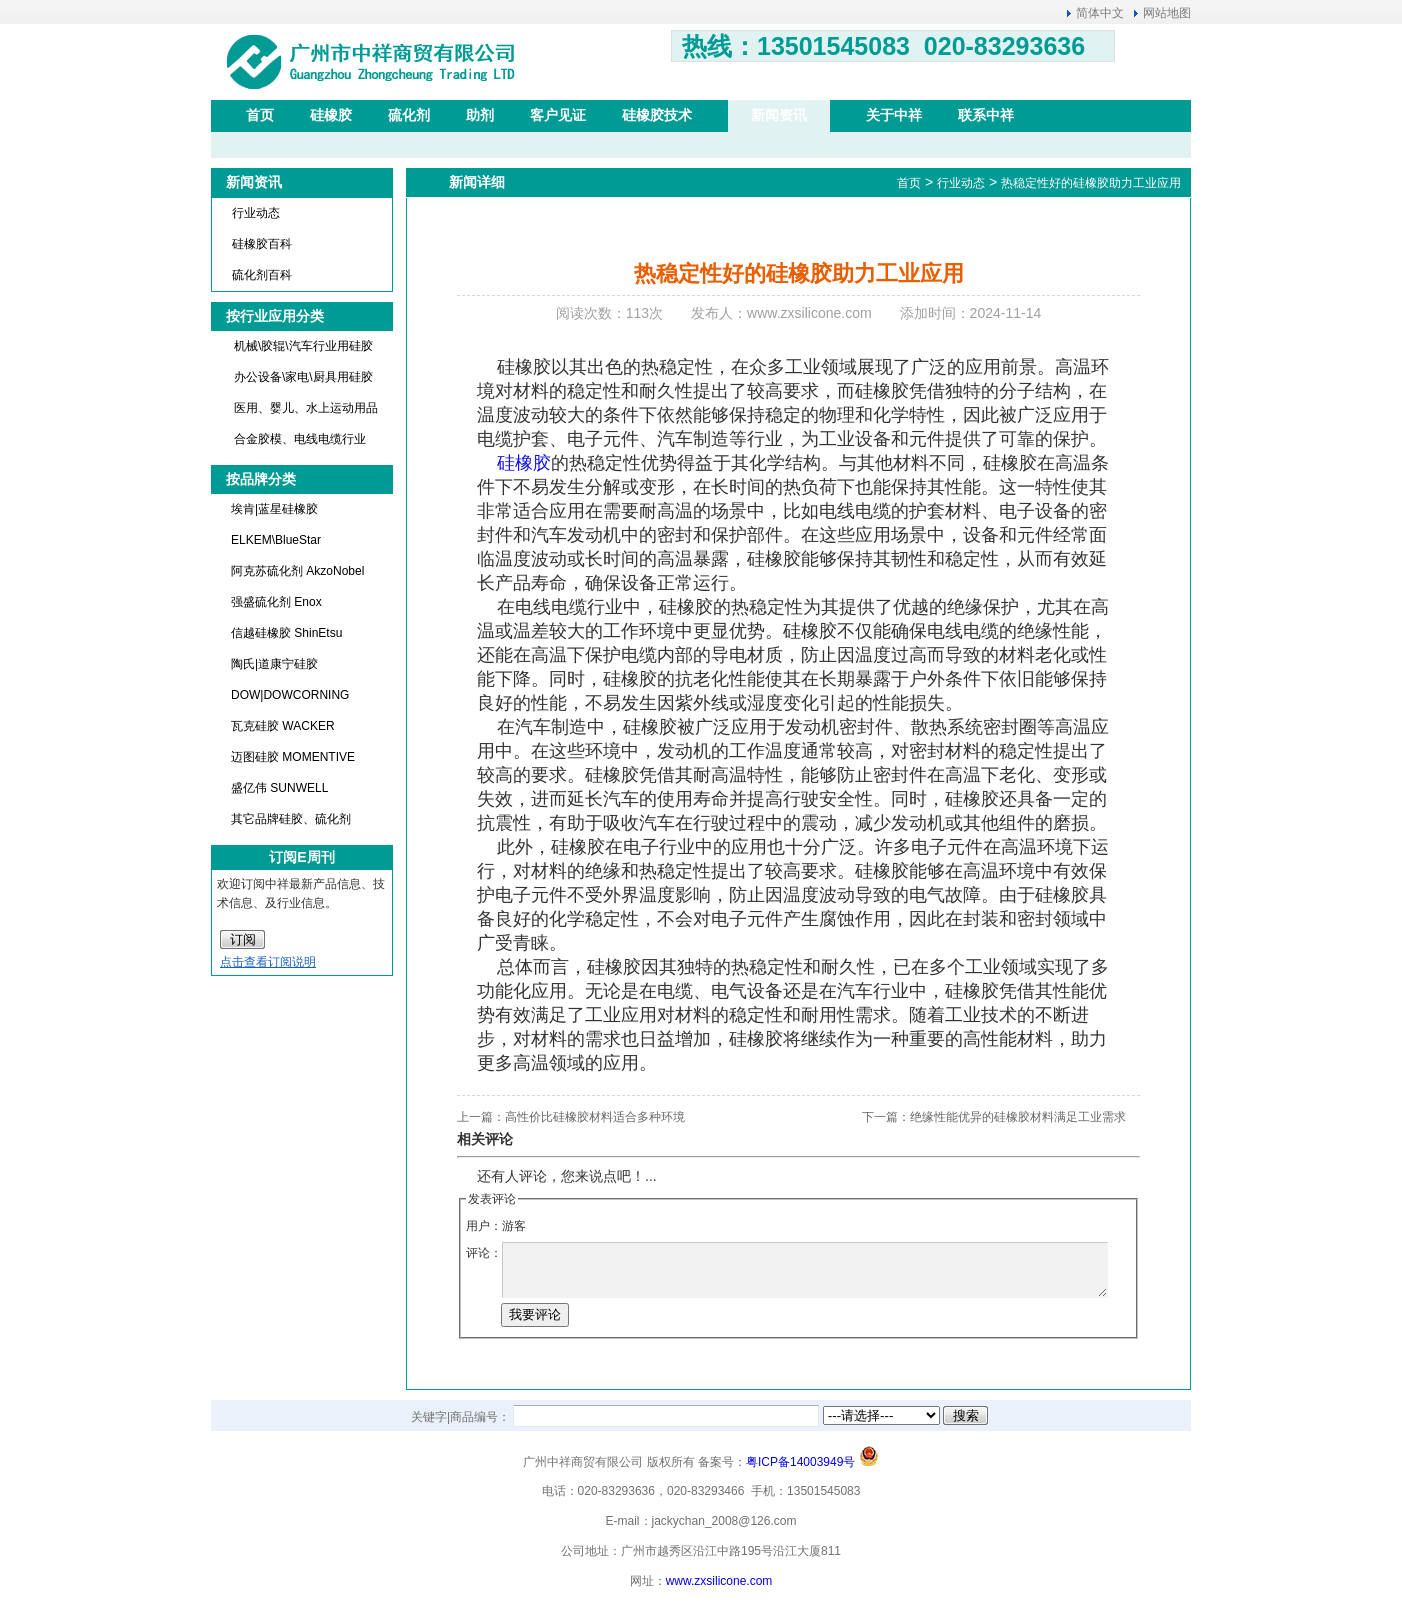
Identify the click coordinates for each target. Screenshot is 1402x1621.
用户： (484, 1226)
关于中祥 (894, 115)
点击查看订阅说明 (268, 962)
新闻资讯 (779, 115)
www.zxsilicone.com (719, 1581)
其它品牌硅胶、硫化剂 (291, 819)
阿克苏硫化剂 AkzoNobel (297, 571)
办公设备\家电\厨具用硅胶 (303, 377)
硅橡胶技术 (657, 115)
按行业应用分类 (275, 316)
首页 (260, 115)
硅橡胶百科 (262, 244)
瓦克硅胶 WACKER (283, 726)
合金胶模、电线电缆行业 (300, 439)
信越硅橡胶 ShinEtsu (286, 633)
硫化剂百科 (262, 275)
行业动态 (256, 213)
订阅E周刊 (301, 857)
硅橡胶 (331, 115)
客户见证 (558, 115)
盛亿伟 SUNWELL (279, 788)
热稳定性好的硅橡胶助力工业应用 (1091, 183)
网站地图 (1167, 13)
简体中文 (1100, 13)
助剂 (480, 115)
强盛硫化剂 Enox (276, 602)
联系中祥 (986, 115)
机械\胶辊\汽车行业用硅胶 (303, 346)
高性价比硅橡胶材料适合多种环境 (595, 1117)
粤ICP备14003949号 (800, 1462)
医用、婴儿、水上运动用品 (306, 408)
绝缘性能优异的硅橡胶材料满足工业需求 (1018, 1117)
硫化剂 (409, 115)
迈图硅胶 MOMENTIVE (293, 757)
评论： (484, 1253)
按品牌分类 (261, 479)
